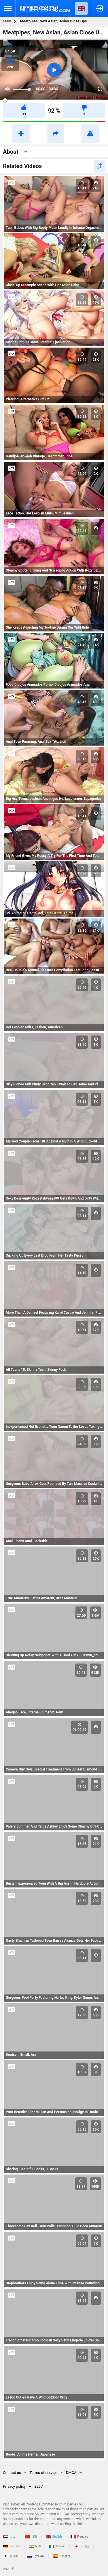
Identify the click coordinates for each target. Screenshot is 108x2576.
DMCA (71, 2472)
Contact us (12, 2472)
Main (7, 21)
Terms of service (43, 2472)
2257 (38, 2486)
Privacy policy (14, 2486)
